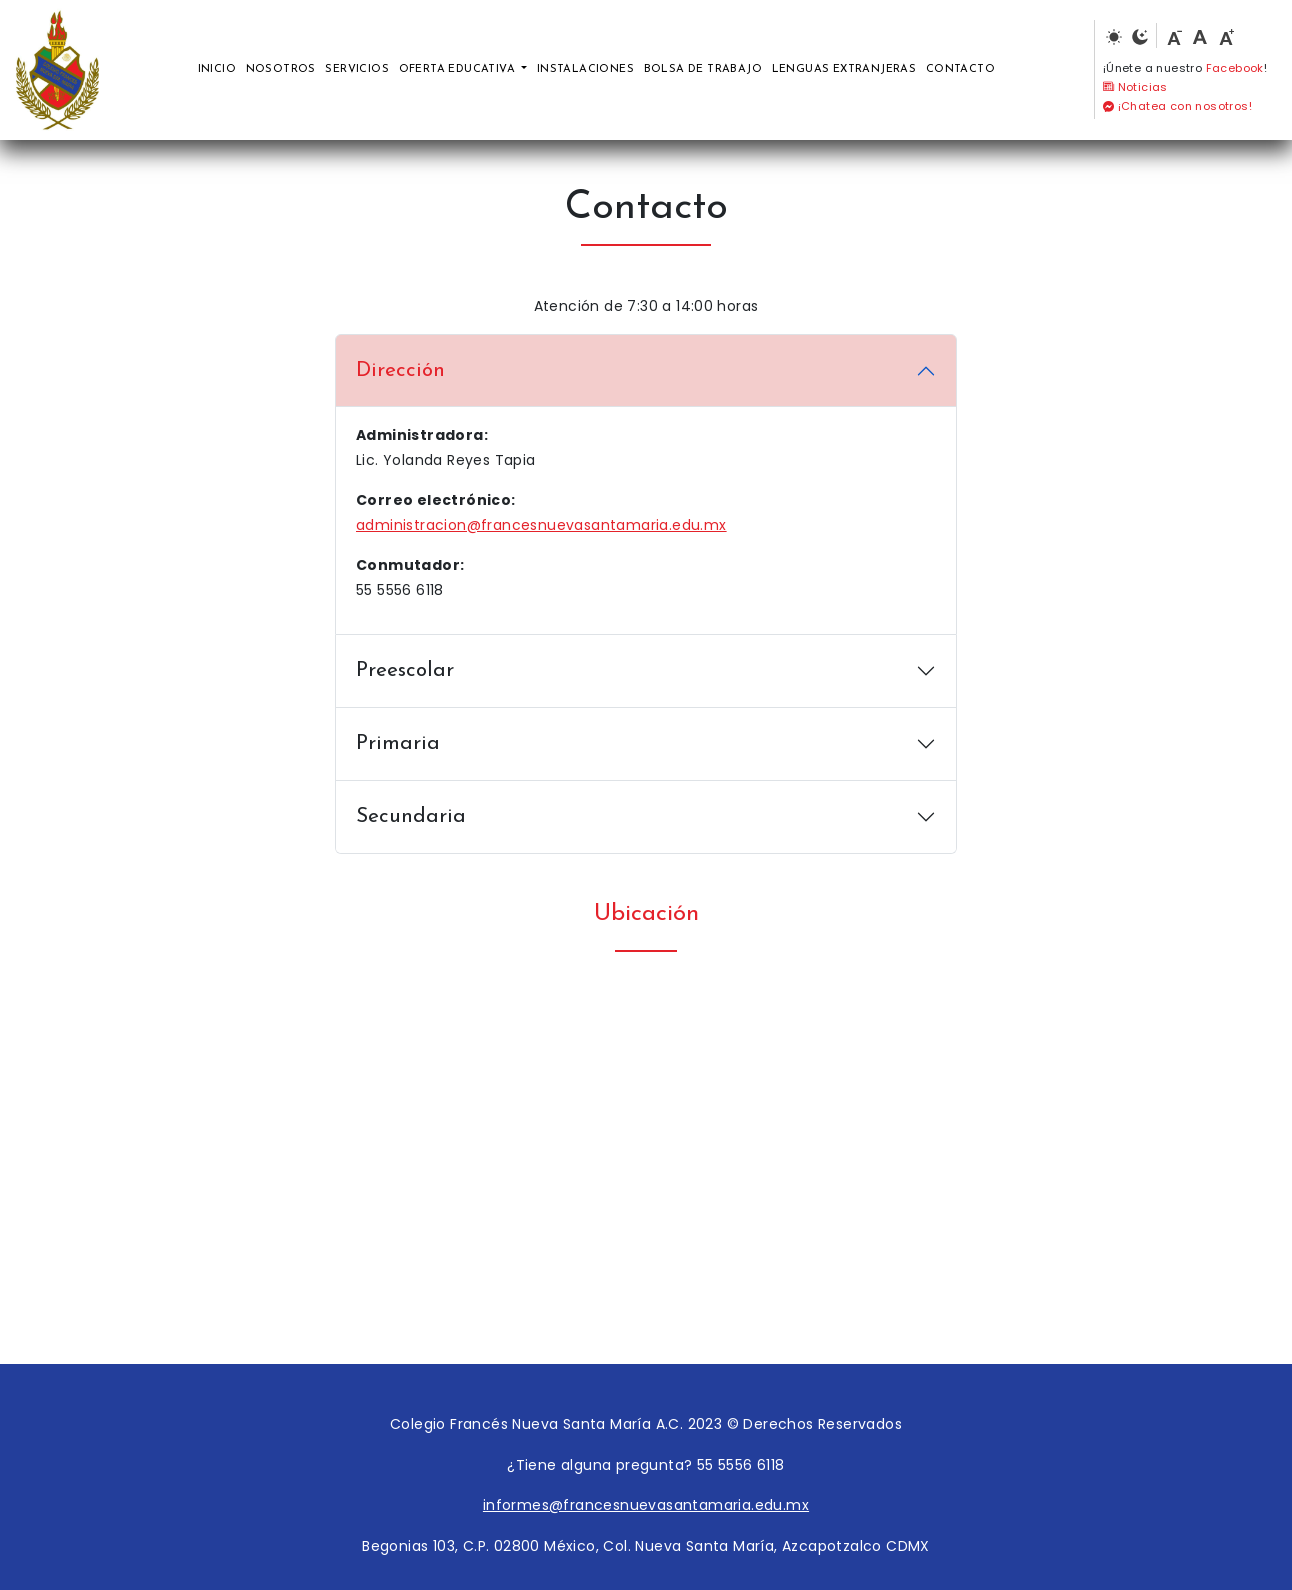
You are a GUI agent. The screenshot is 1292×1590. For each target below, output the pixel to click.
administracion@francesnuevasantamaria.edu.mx (541, 525)
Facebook (1235, 68)
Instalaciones (585, 69)
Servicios (357, 69)
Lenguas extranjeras (844, 69)
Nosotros (281, 69)
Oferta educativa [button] (459, 69)
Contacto (960, 69)
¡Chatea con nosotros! (1177, 106)
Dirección (400, 370)
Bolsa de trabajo (703, 69)
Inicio (217, 69)
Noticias (1135, 87)
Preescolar (405, 670)
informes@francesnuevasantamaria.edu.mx (646, 1505)
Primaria (398, 743)
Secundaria (411, 816)
